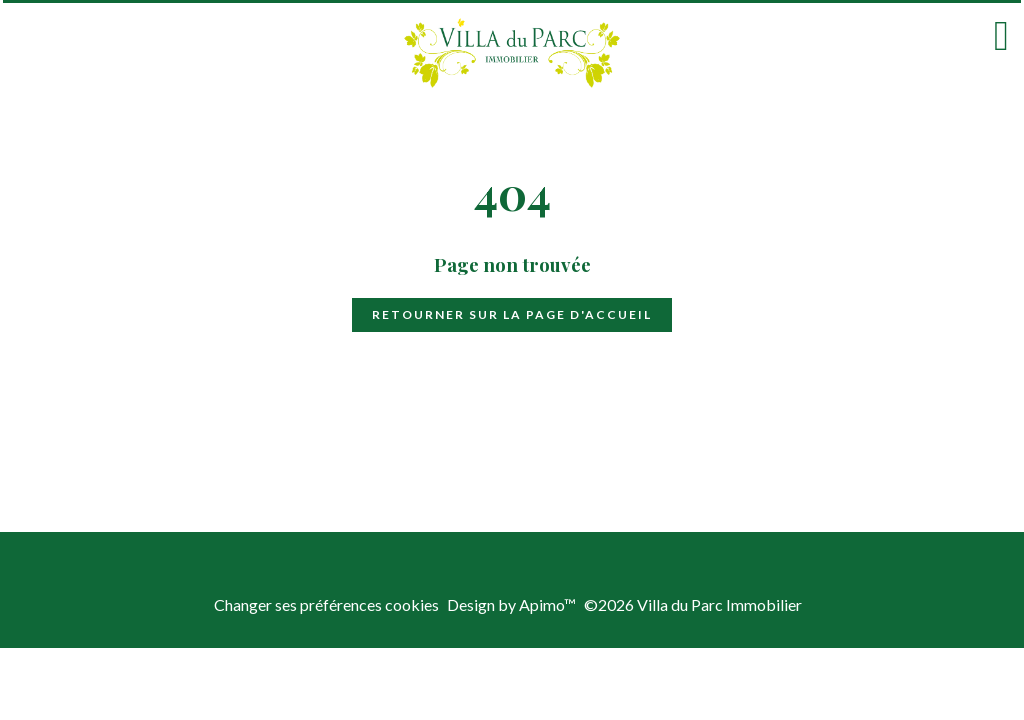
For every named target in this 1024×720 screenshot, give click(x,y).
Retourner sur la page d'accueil (512, 314)
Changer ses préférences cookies (326, 604)
